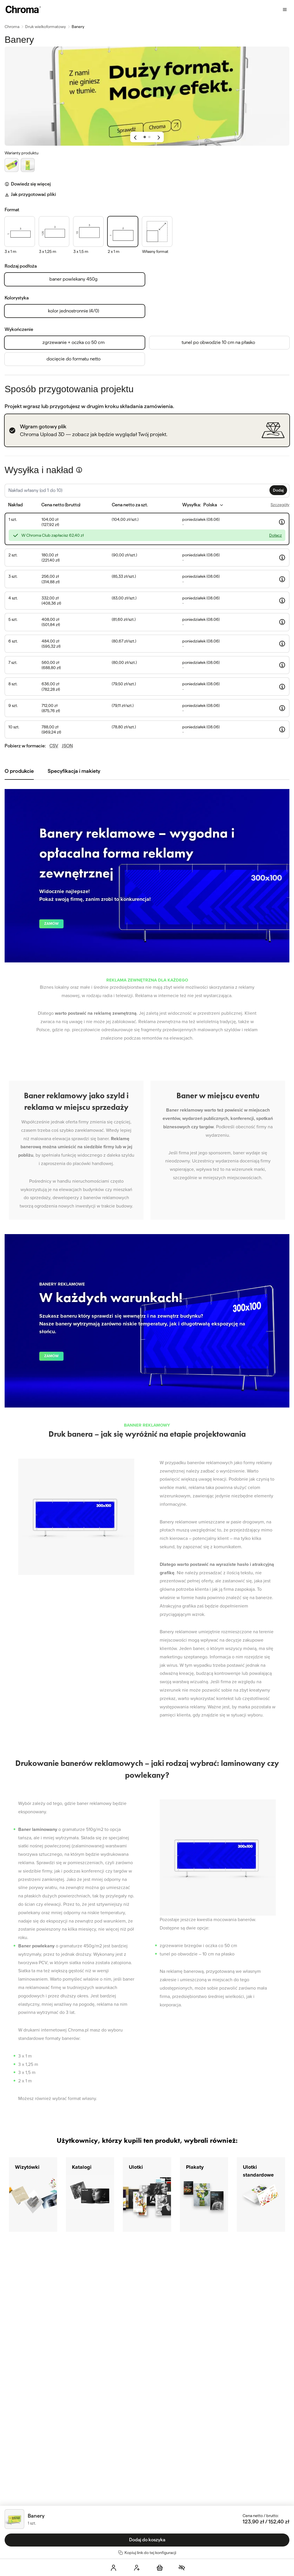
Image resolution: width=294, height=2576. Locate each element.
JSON (67, 745)
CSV (53, 745)
